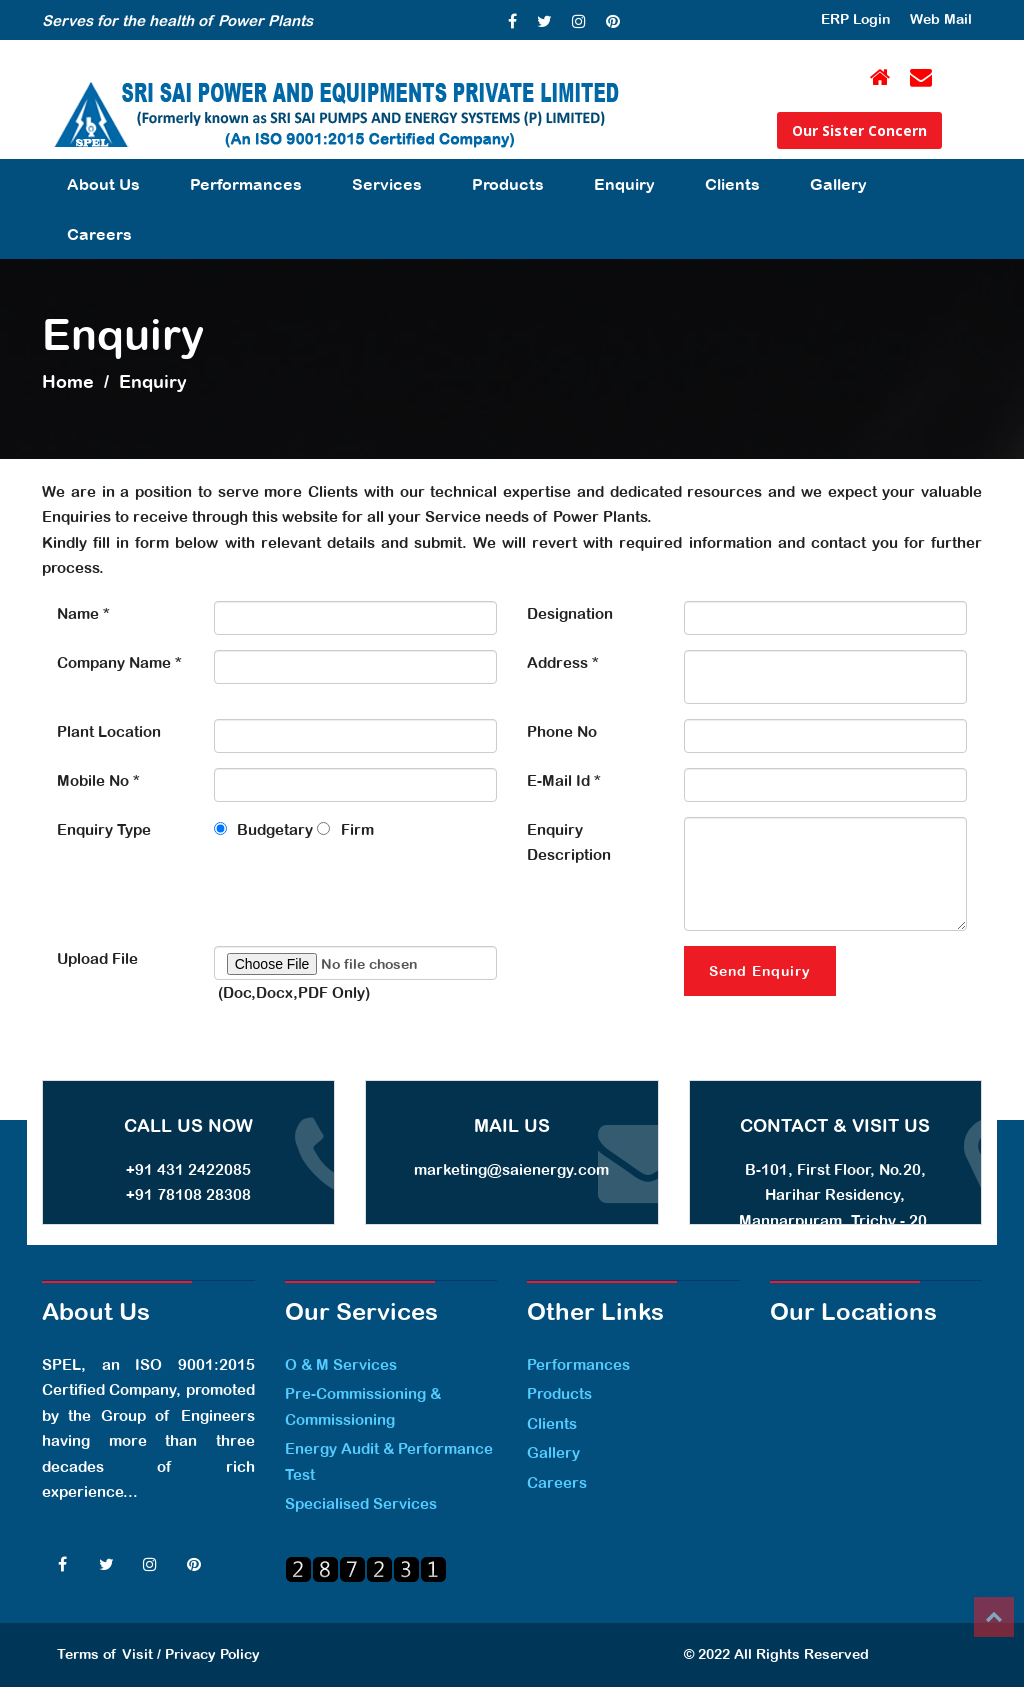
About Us (103, 184)
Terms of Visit (105, 1654)
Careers (99, 234)
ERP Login (855, 19)
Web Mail (941, 19)
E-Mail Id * (564, 780)
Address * (563, 662)
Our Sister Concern (859, 130)
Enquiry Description (569, 842)
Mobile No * (98, 780)
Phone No (562, 731)
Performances (246, 184)
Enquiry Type (104, 829)
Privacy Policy (212, 1654)
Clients (732, 184)
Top (994, 1617)
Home (68, 381)
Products (508, 184)
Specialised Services (361, 1503)
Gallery (838, 184)
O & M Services (341, 1364)
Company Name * (119, 662)
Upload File (97, 958)
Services (387, 184)
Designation (570, 613)
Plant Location (109, 731)
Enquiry (624, 184)
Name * (83, 613)
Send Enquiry (760, 971)
